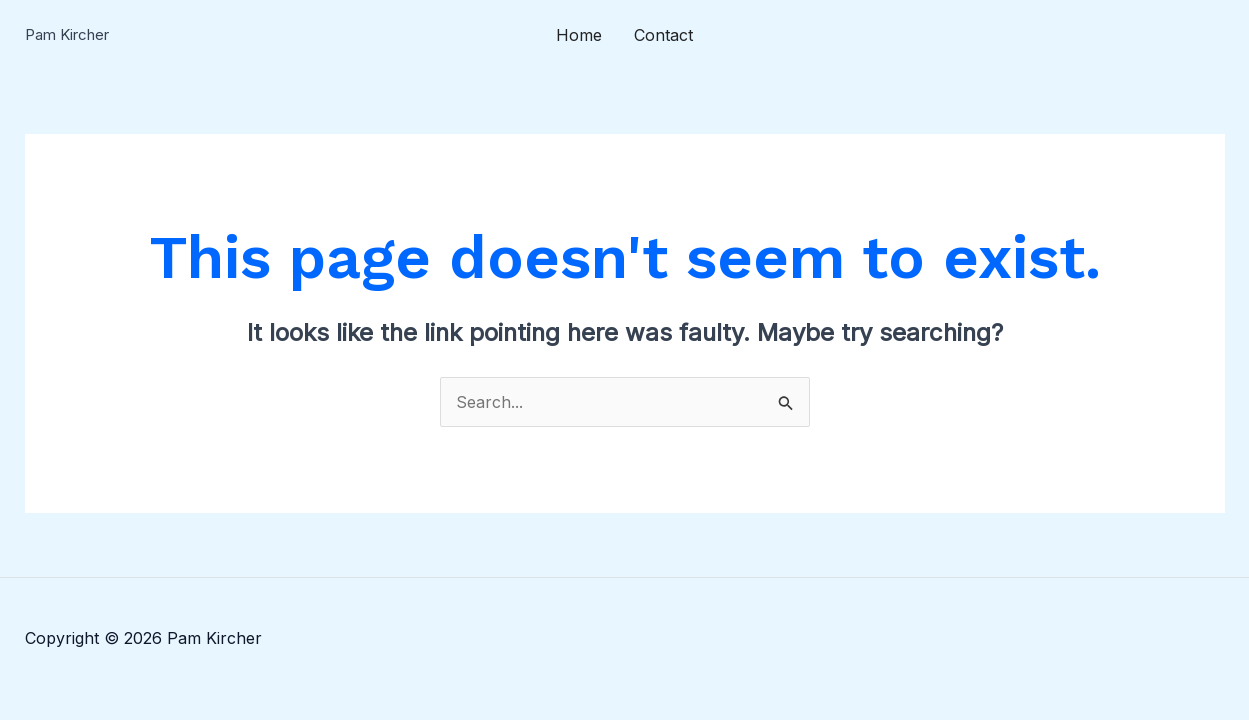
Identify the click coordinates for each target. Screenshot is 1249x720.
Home (579, 35)
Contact (663, 35)
